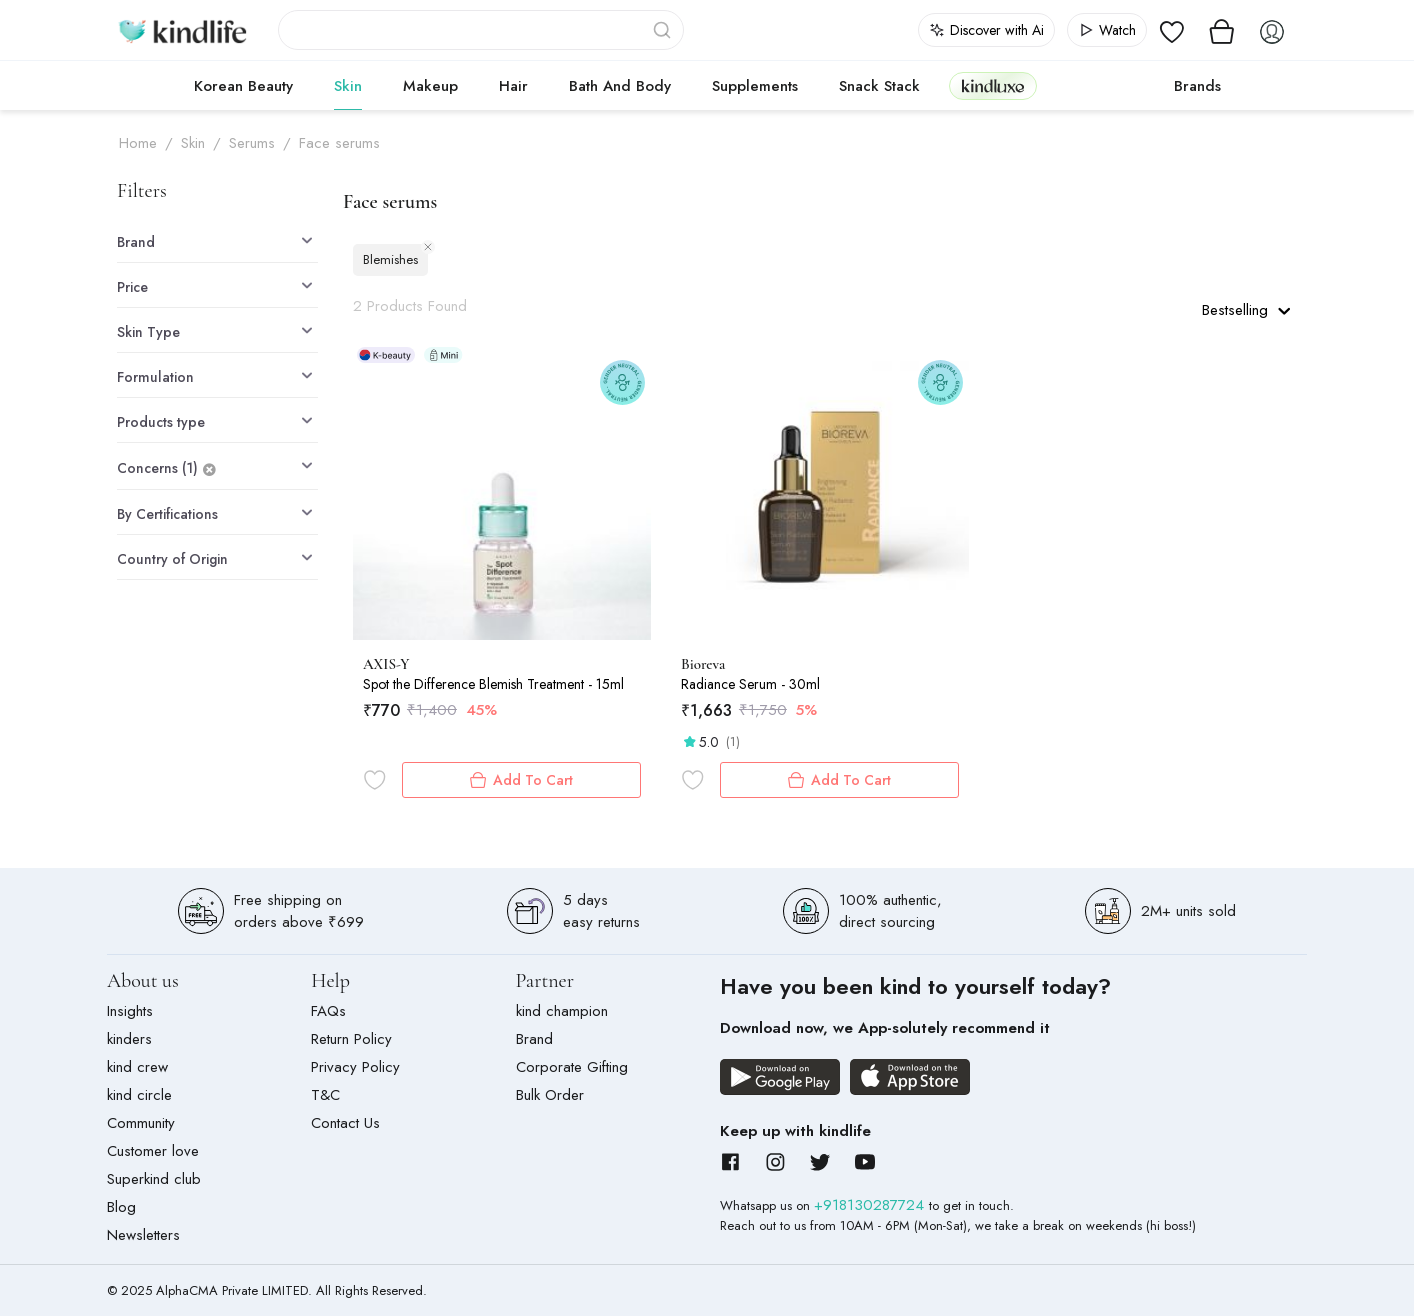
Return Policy (351, 1039)
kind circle (139, 1095)
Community (141, 1123)
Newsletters (143, 1235)
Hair (513, 86)
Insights (130, 1011)
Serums (252, 143)
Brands (1197, 86)
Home (138, 143)
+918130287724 (871, 1205)
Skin (348, 86)
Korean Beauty (243, 86)
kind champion (562, 1011)
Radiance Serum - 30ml (750, 684)
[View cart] (1222, 30)
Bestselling (1246, 310)
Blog (121, 1207)
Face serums (339, 143)
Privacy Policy (355, 1067)
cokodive (1099, 86)
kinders (129, 1039)
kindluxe (993, 85)
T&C (325, 1095)
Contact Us (345, 1123)
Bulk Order (550, 1095)
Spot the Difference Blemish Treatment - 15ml (493, 684)
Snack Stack (879, 86)
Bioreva (703, 664)
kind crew (137, 1067)
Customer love (153, 1151)
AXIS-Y (386, 664)
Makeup (430, 86)
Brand (534, 1039)
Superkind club (154, 1179)
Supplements (755, 86)
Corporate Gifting (572, 1067)
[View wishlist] (1172, 30)
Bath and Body (620, 86)
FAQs (328, 1011)
